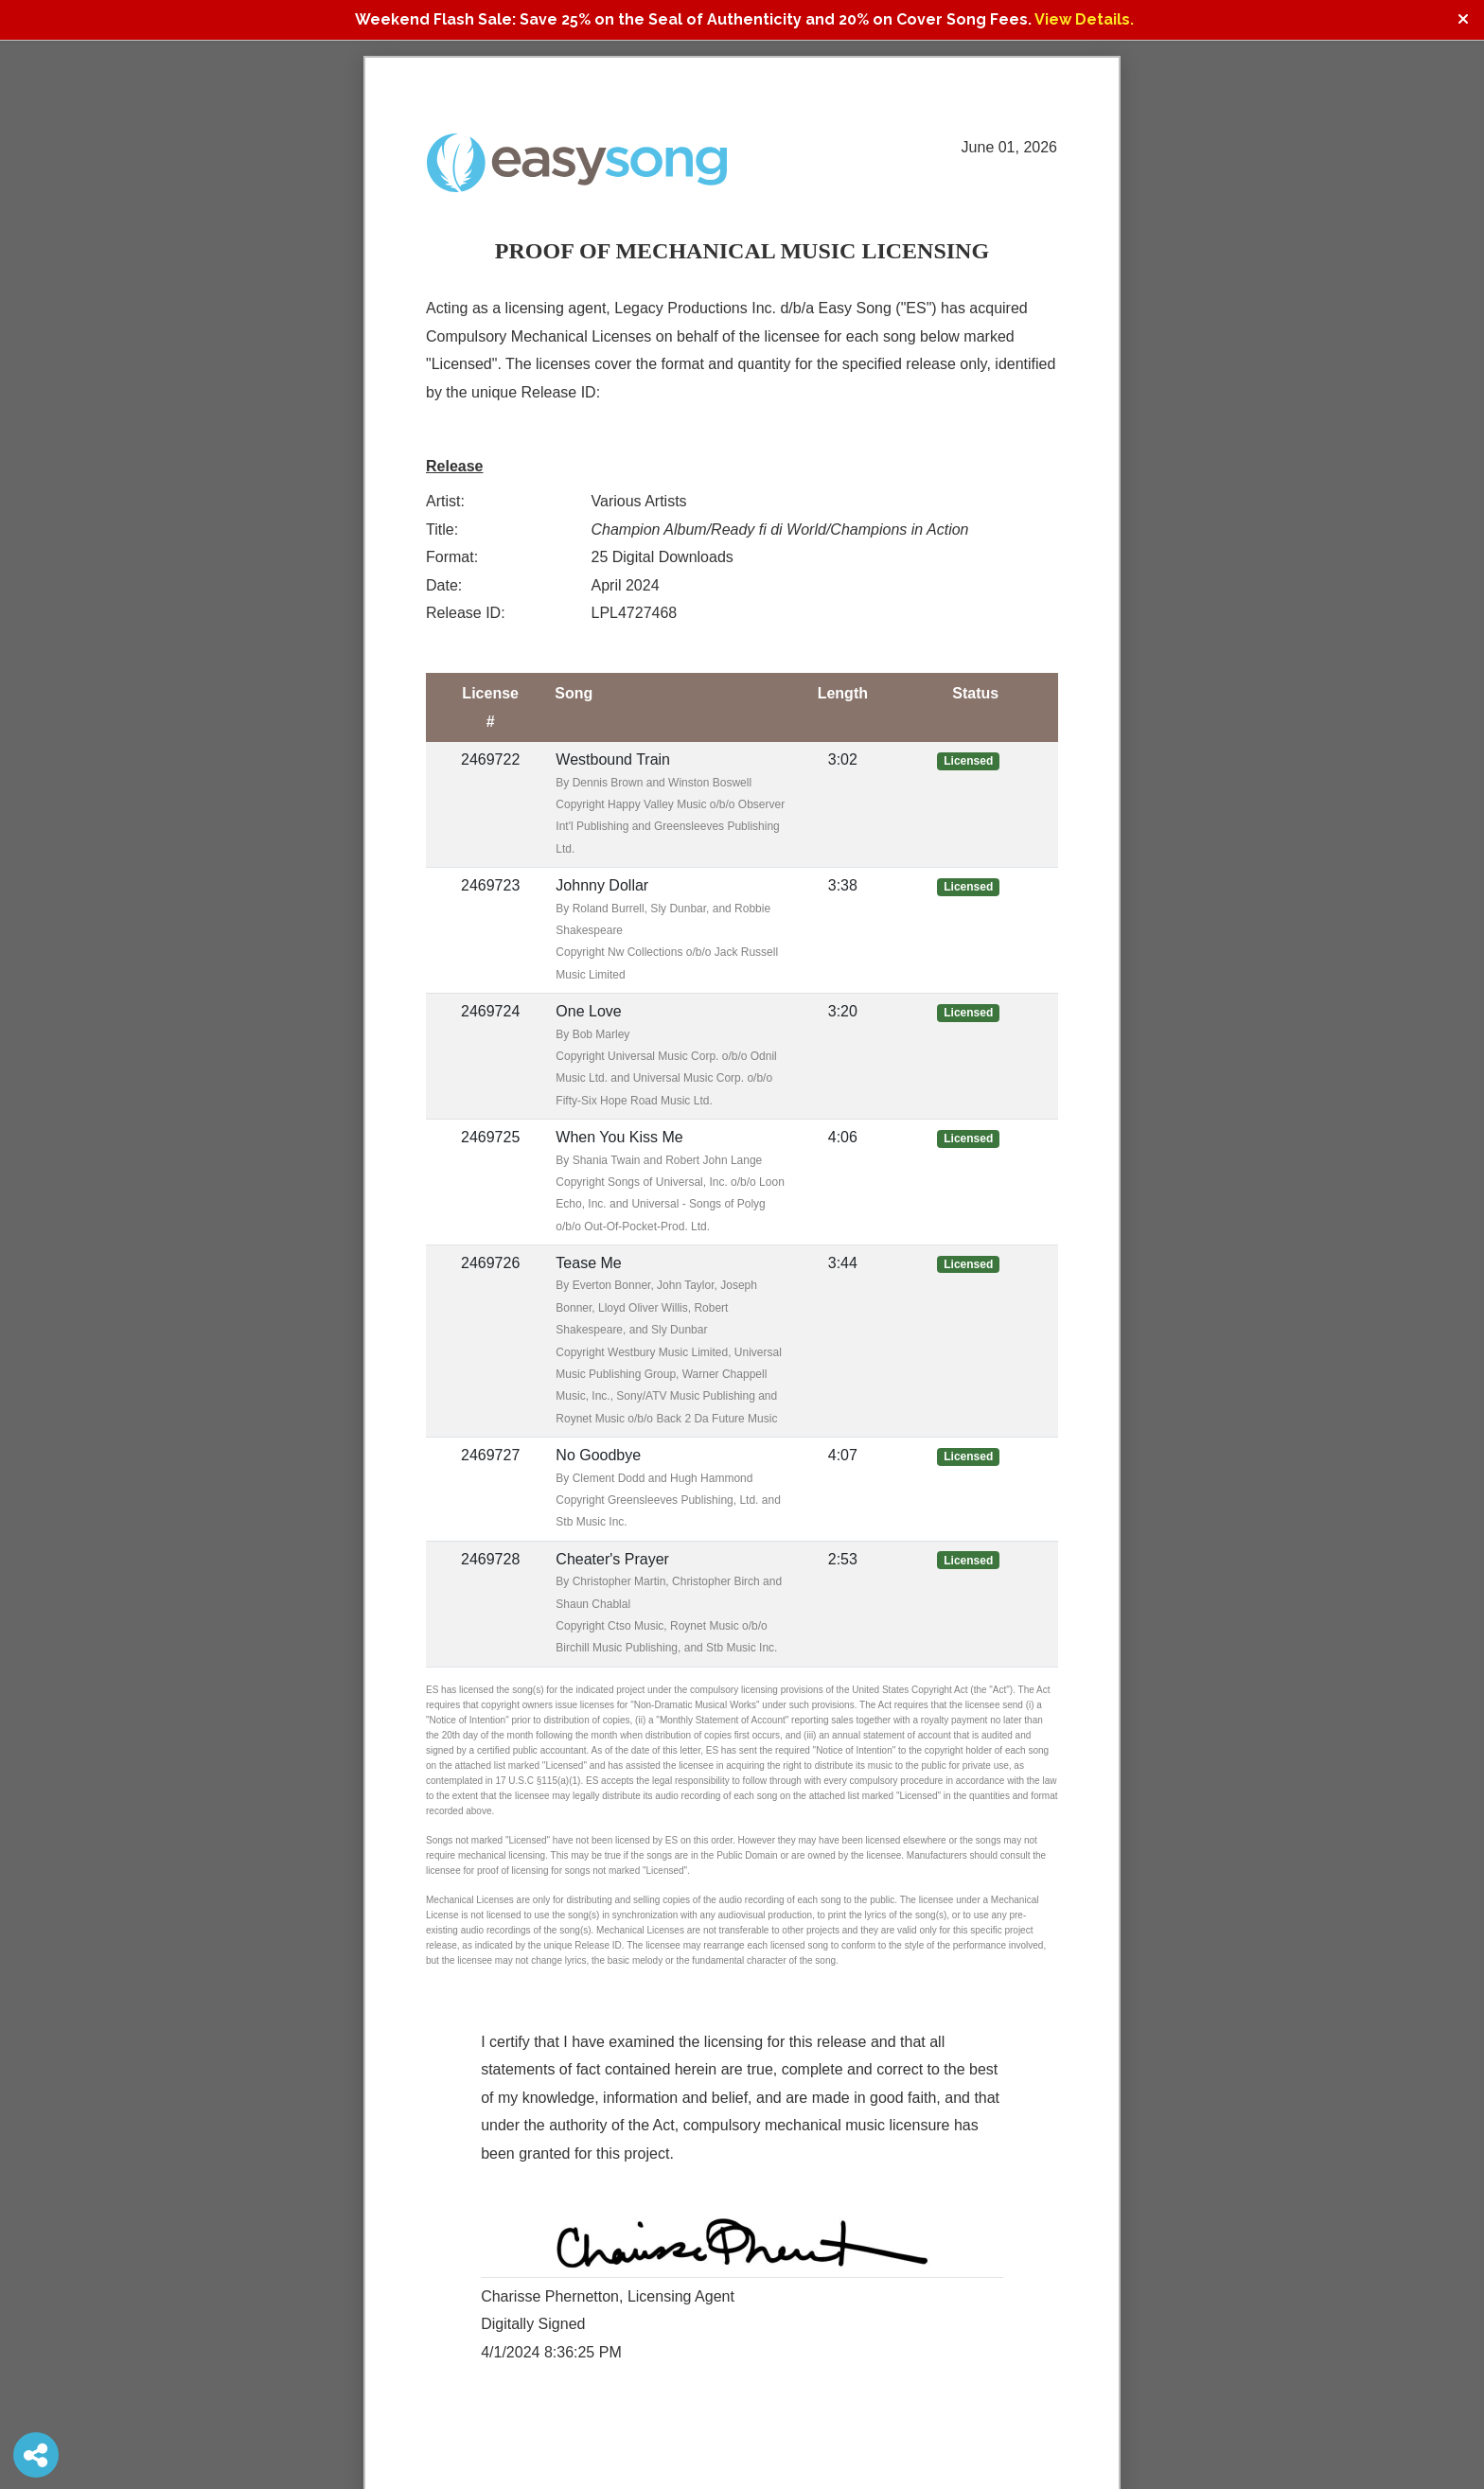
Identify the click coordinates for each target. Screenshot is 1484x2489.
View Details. (1084, 19)
